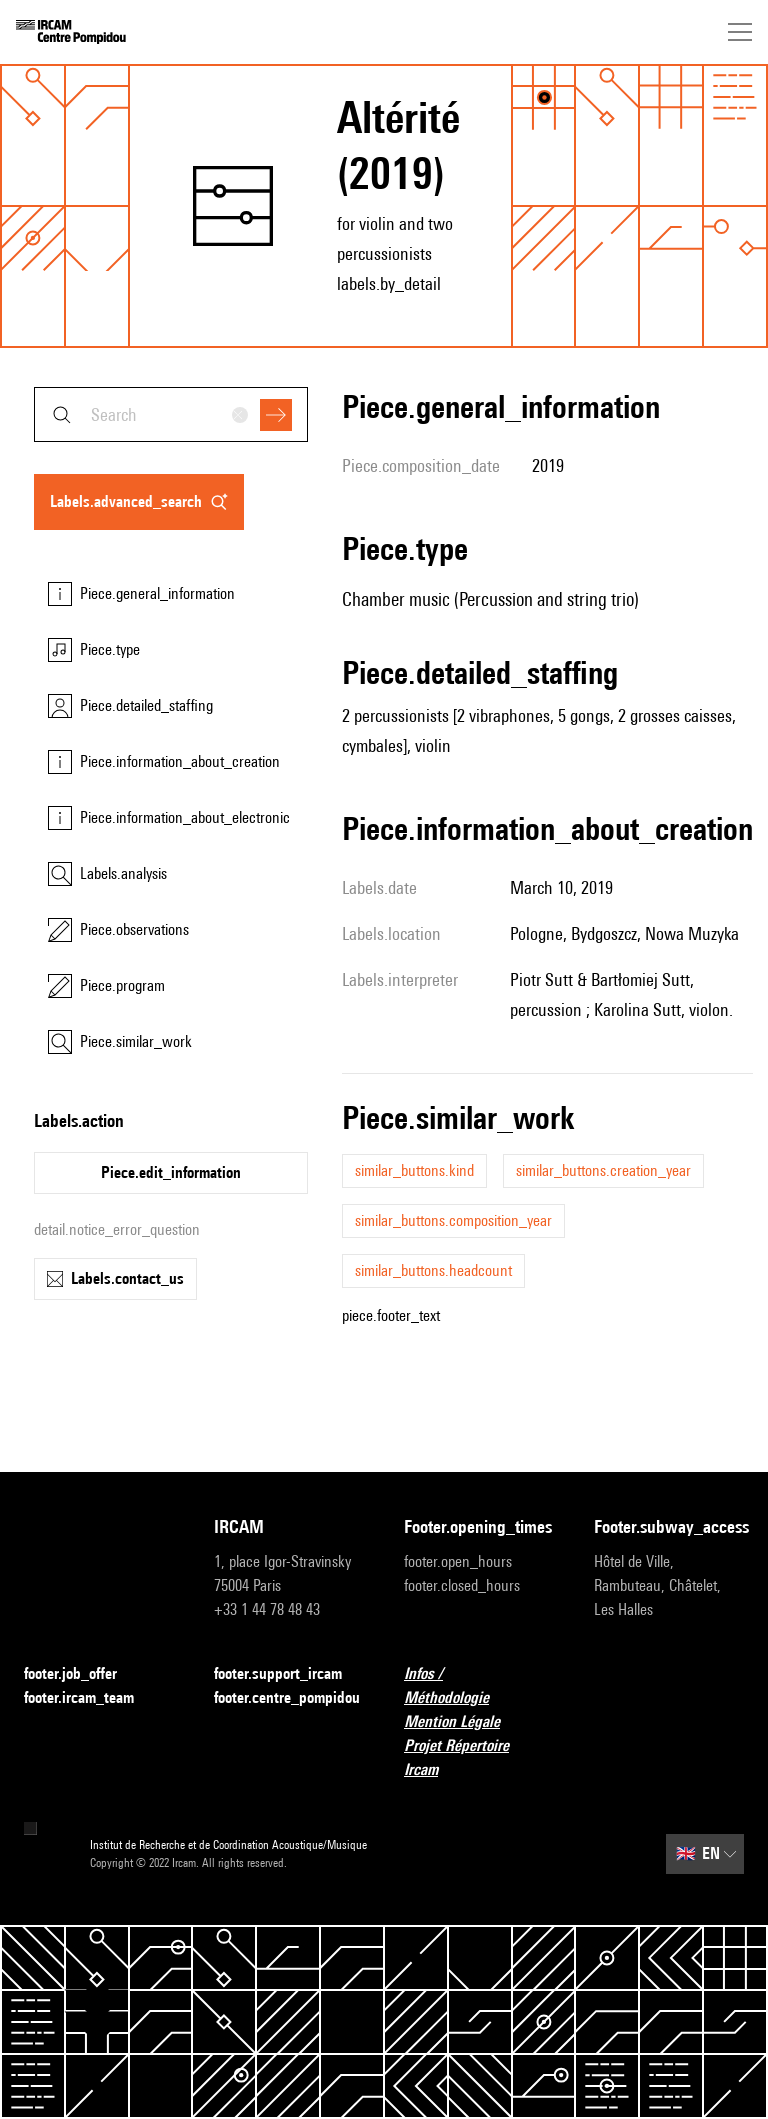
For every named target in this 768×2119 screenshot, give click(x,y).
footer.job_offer (82, 1674)
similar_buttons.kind (414, 1170)
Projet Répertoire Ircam (479, 1757)
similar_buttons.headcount (433, 1270)
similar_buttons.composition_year (453, 1220)
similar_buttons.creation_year (603, 1170)
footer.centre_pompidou (287, 1697)
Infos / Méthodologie (479, 1685)
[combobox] (171, 414)
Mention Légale (464, 1722)
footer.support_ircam (289, 1674)
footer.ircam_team (91, 1698)
